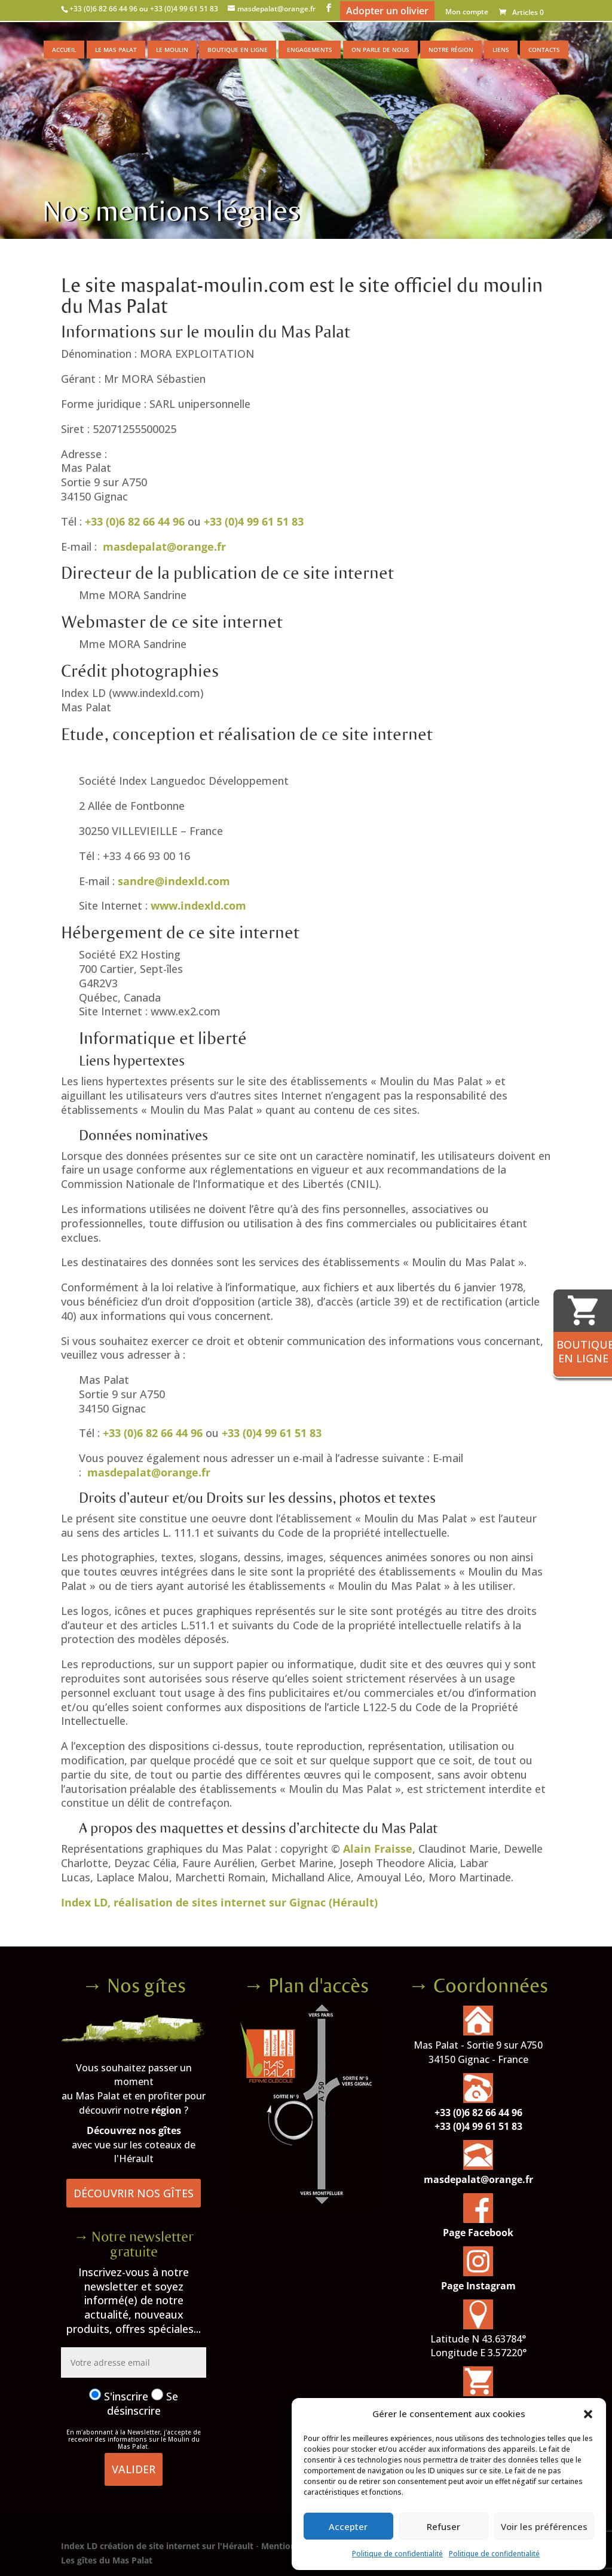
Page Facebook (478, 2232)
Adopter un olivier (387, 10)
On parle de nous (380, 50)
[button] (588, 2414)
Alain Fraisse (377, 1848)
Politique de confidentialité (397, 2554)
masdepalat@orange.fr (164, 546)
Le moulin (172, 50)
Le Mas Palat (116, 50)
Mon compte (466, 12)
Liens (500, 50)
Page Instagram (478, 2285)
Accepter (348, 2526)
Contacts (544, 50)
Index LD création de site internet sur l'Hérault (157, 2546)
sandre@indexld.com (174, 881)
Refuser (443, 2526)
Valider (133, 2469)
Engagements (309, 50)
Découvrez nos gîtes (134, 2130)
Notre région (451, 50)
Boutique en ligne (237, 50)
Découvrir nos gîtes (134, 2193)
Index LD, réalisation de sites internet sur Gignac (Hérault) (219, 1902)
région (166, 2110)
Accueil (64, 50)
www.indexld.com (198, 905)
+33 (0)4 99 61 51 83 (254, 521)
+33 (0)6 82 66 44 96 (135, 521)
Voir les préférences (544, 2526)
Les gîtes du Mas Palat (106, 2560)
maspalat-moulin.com (212, 285)
